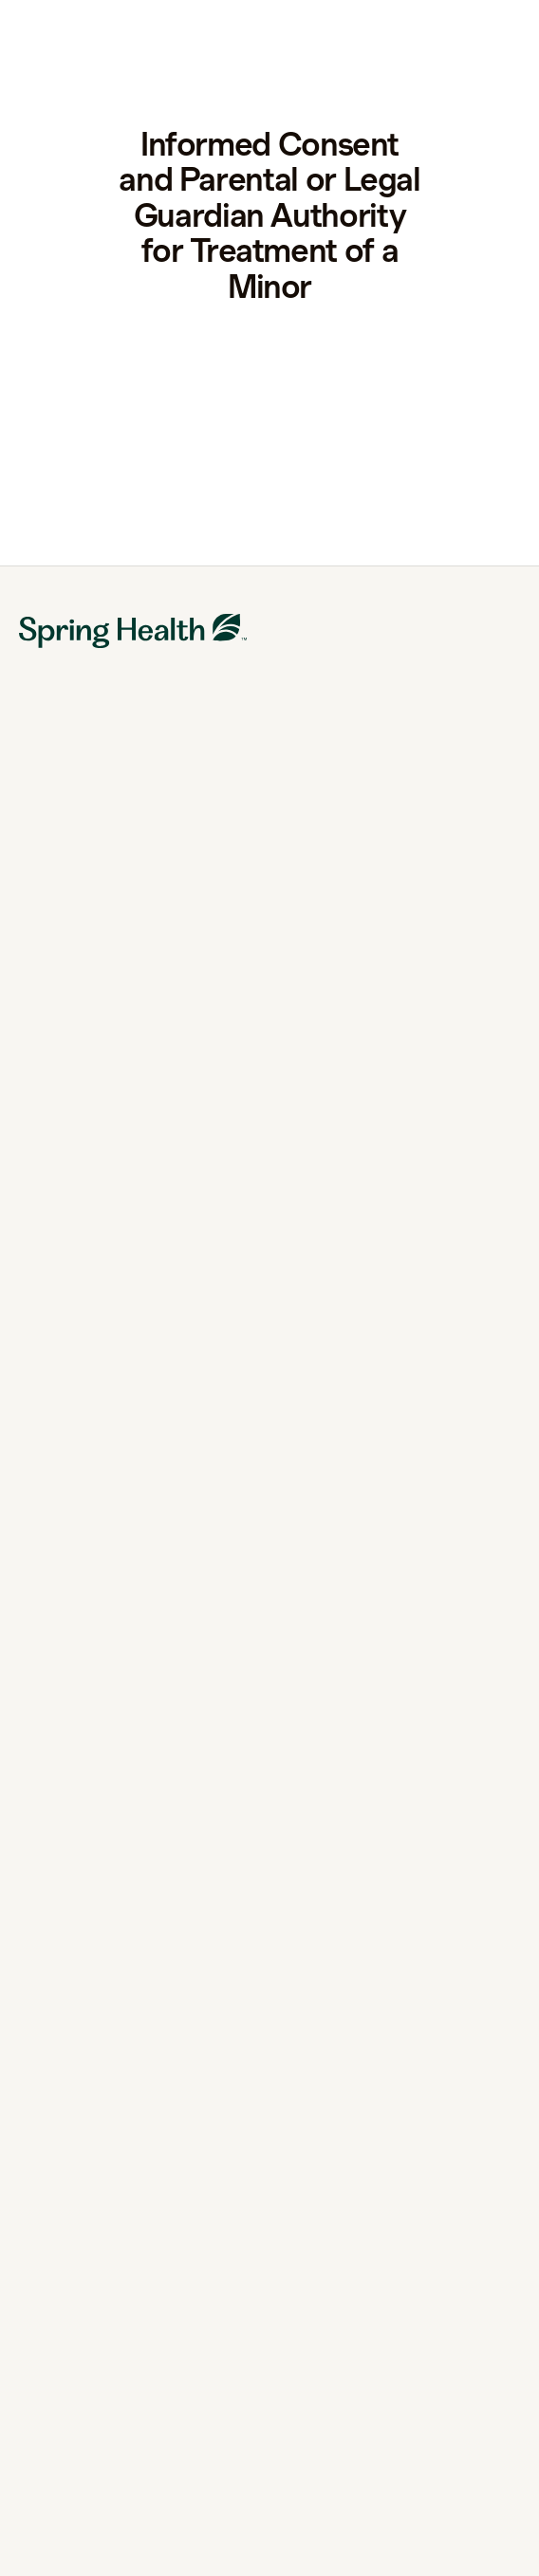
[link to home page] (91, 34)
